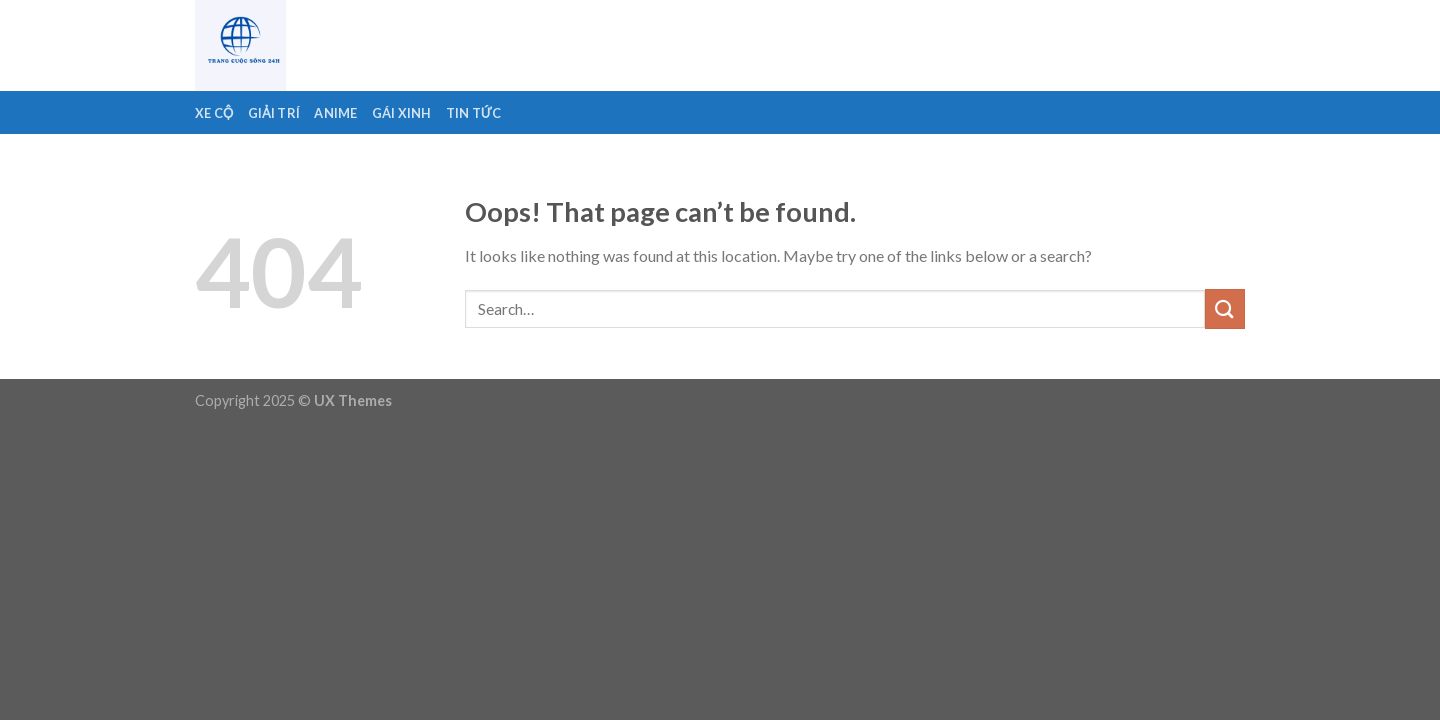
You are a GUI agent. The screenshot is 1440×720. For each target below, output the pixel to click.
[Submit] (1225, 308)
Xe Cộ (214, 113)
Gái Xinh (402, 113)
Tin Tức (474, 113)
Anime (335, 113)
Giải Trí (274, 113)
